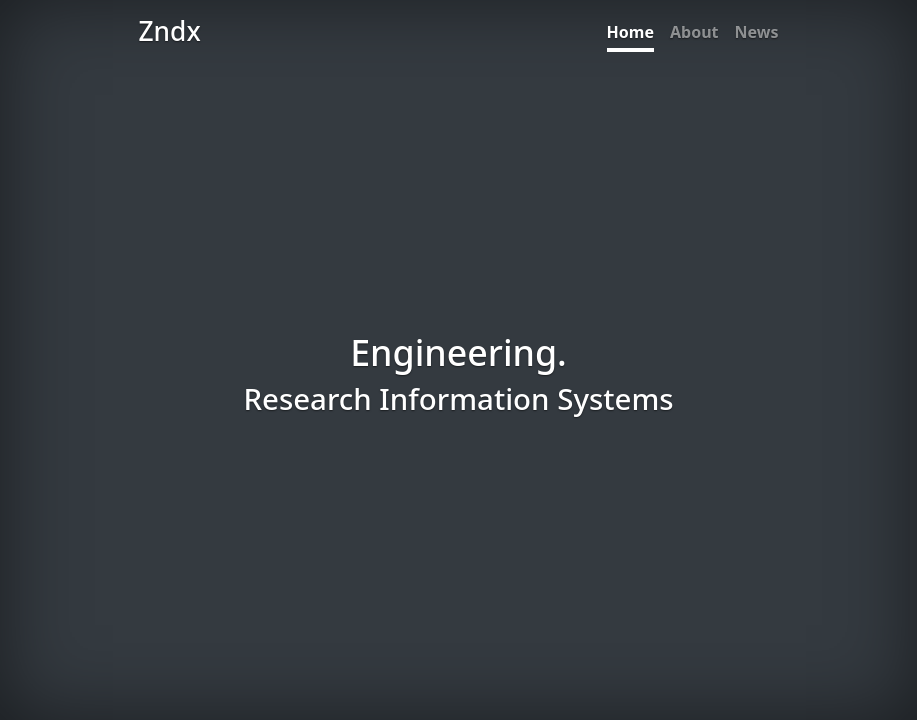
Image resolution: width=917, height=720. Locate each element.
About (694, 32)
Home (630, 32)
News (757, 32)
